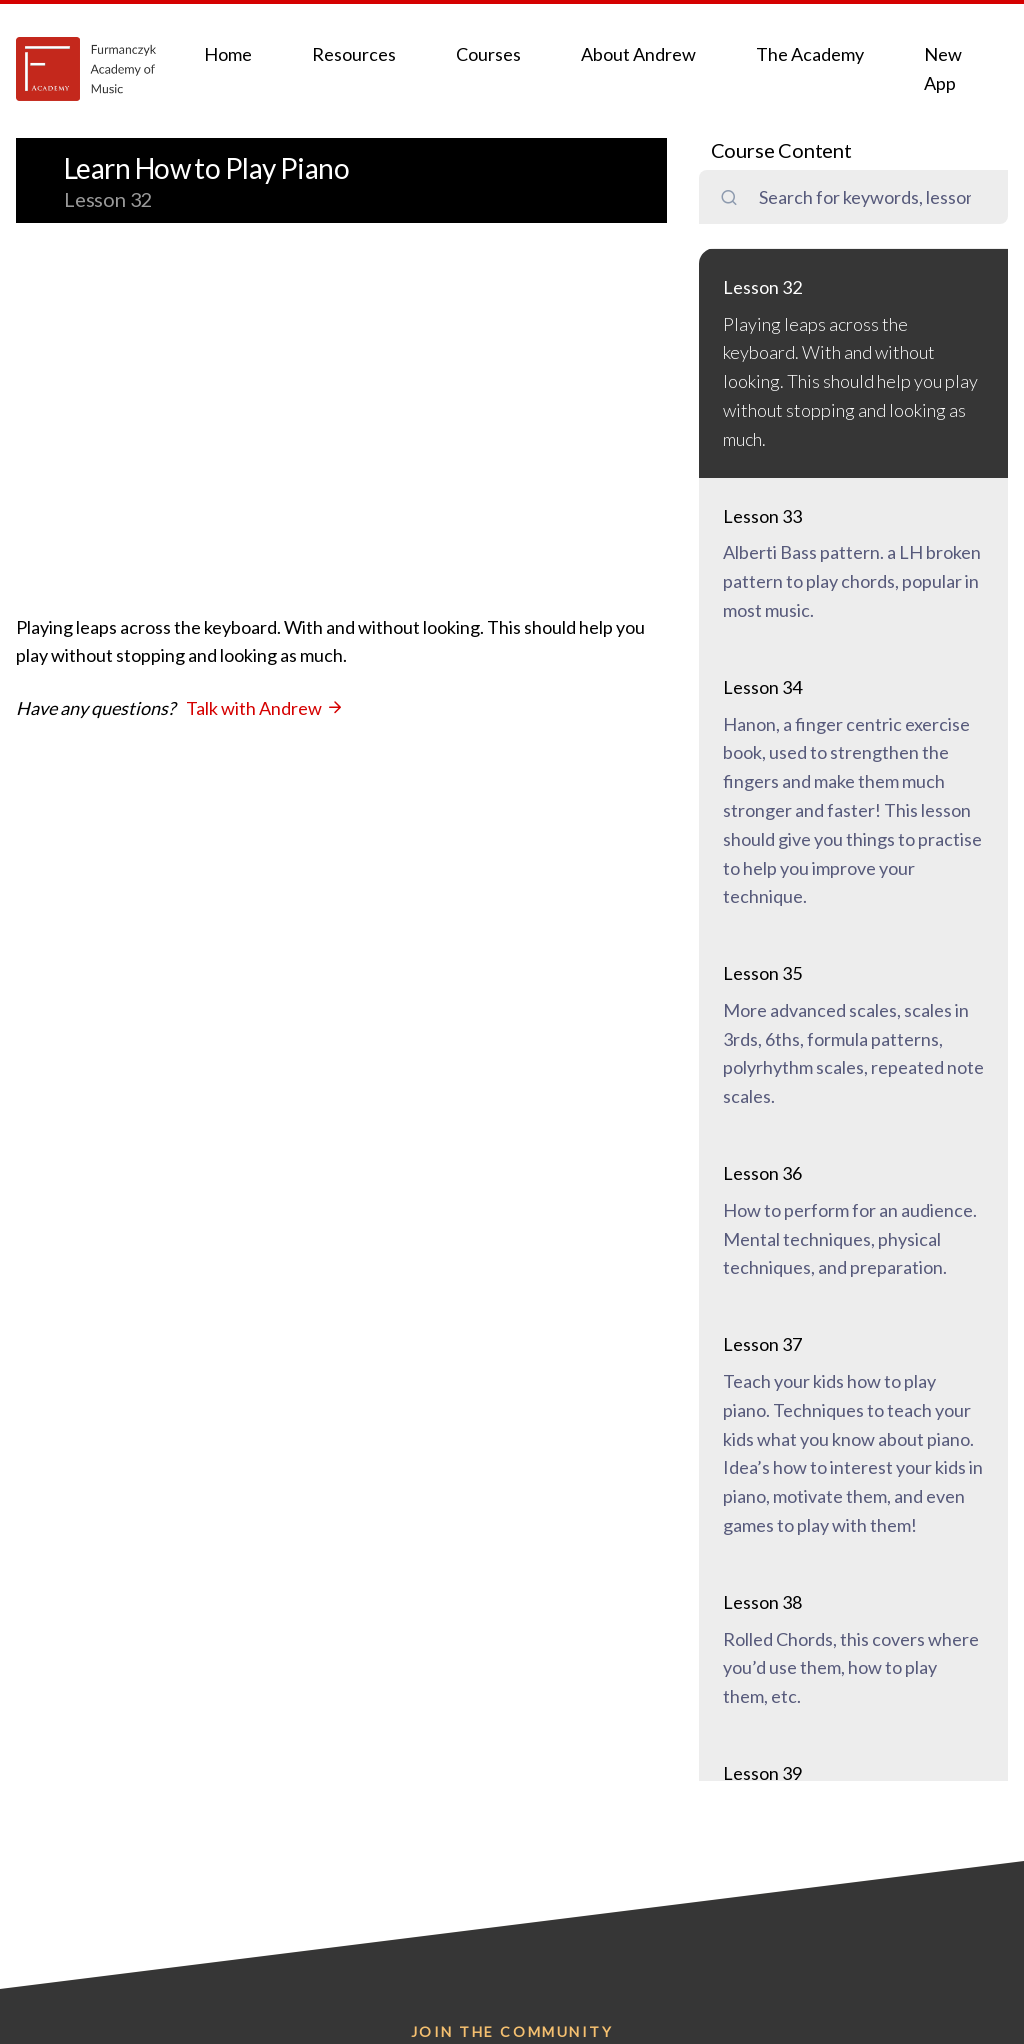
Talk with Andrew (265, 708)
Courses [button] (488, 54)
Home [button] (228, 54)
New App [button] (943, 68)
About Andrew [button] (638, 54)
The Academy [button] (810, 54)
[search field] (873, 197)
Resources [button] (354, 54)
